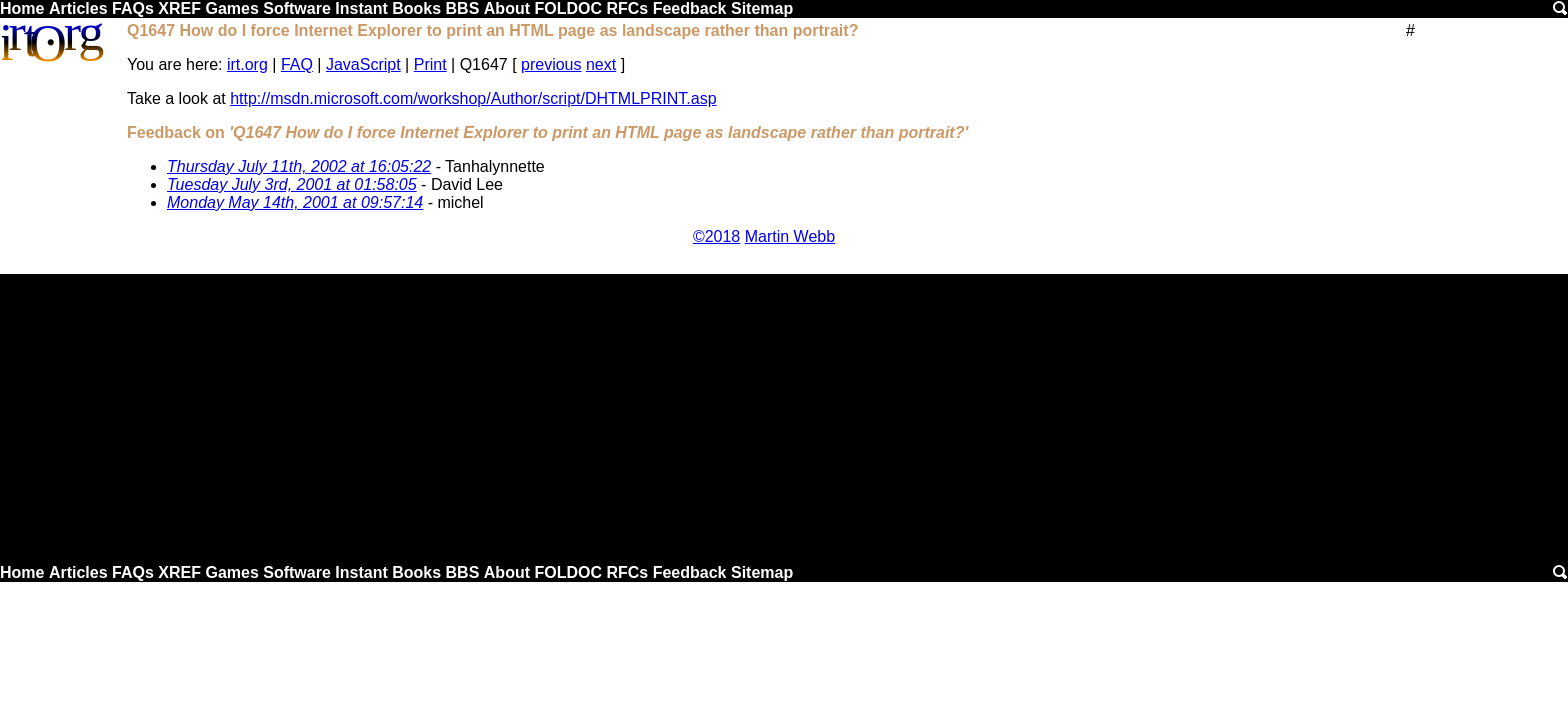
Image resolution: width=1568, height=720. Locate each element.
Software (297, 8)
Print (430, 64)
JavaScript (363, 64)
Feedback (690, 8)
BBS (463, 8)
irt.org (247, 64)
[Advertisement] (784, 414)
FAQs (133, 8)
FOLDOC (568, 8)
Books (416, 8)
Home (22, 8)
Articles (78, 8)
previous (551, 64)
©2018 (716, 236)
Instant (361, 8)
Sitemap (762, 8)
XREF (179, 8)
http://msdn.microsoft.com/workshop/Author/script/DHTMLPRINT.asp (473, 98)
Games (231, 8)
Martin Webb (790, 236)
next (601, 64)
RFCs (627, 8)
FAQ (297, 64)
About (507, 8)
